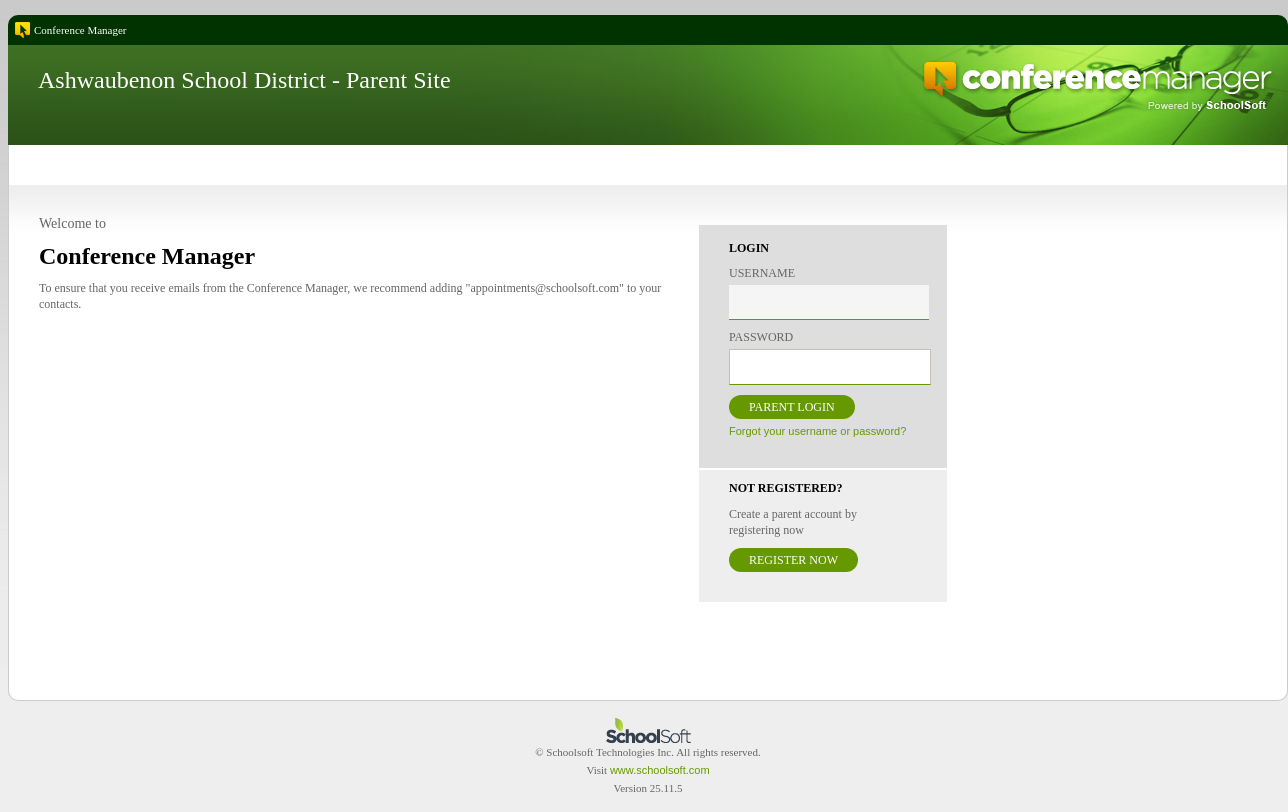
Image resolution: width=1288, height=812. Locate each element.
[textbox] (829, 302)
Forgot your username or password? (817, 431)
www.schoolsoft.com (660, 770)
